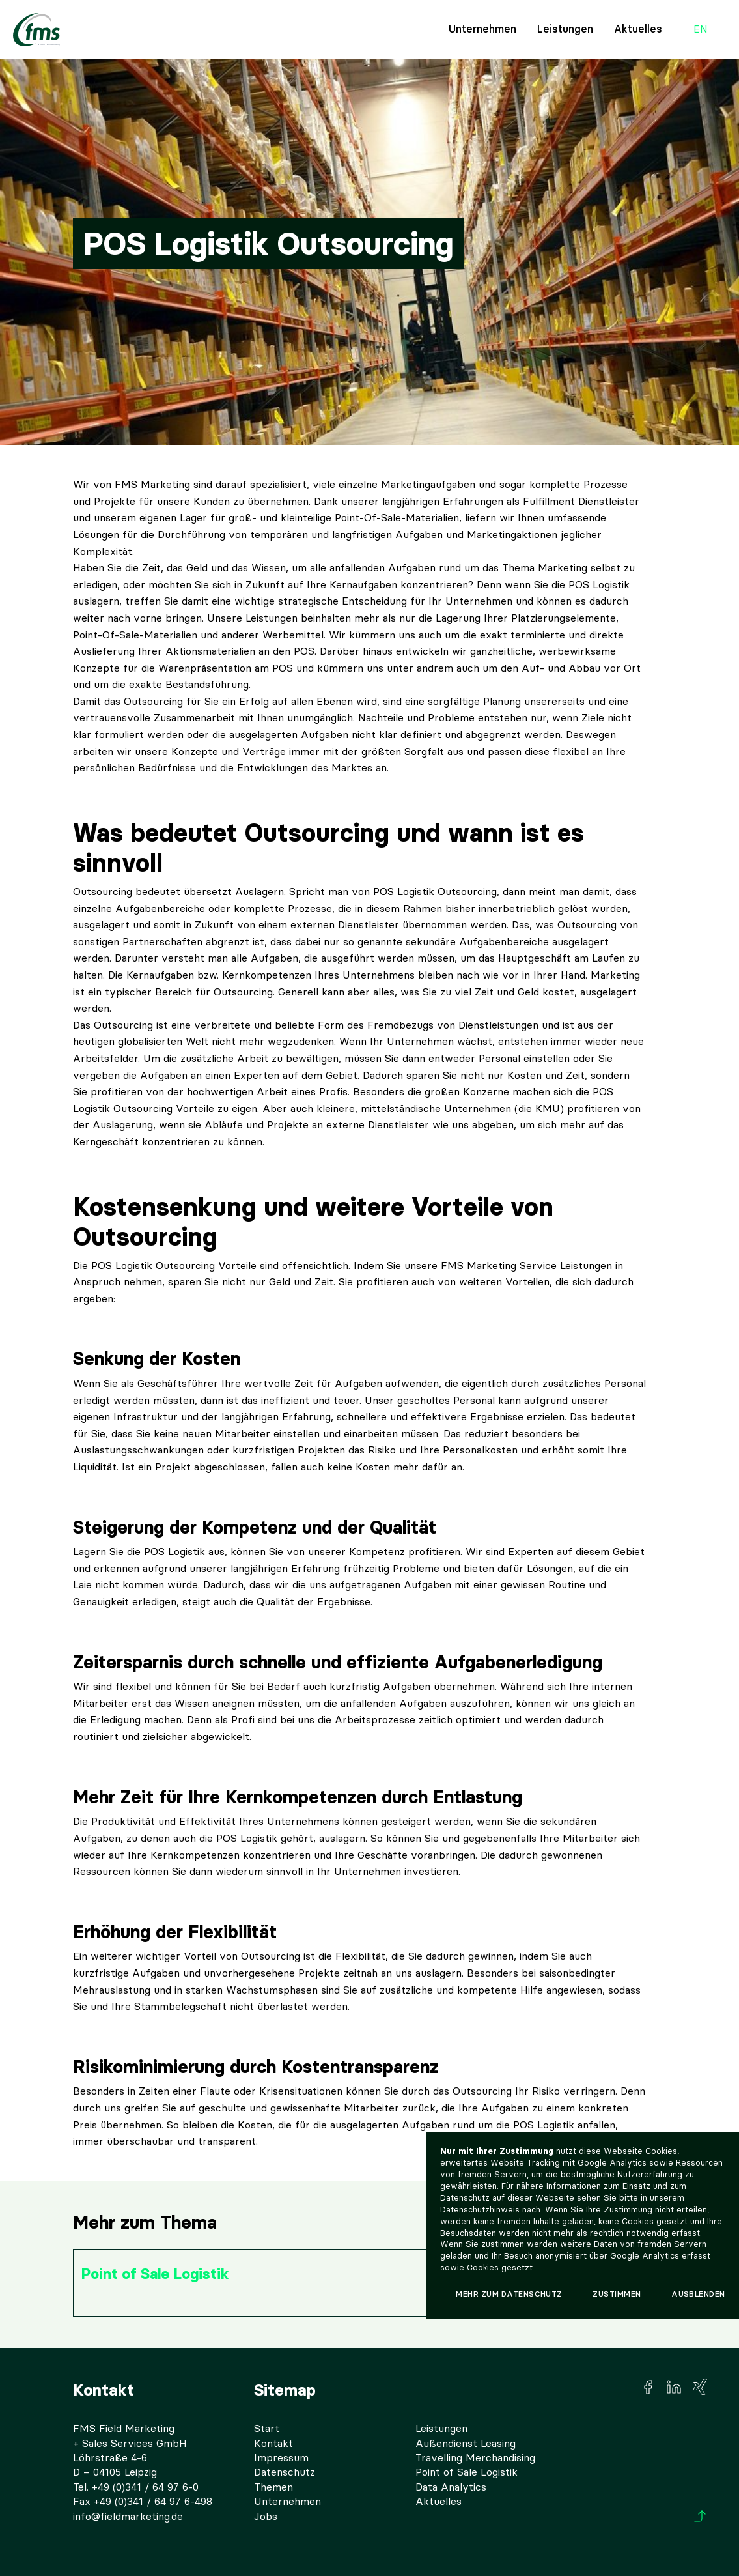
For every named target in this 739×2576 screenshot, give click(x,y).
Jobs (265, 2516)
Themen (273, 2487)
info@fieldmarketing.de (128, 2516)
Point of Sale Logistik (466, 2472)
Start (266, 2428)
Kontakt (273, 2443)
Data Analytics (450, 2487)
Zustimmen (617, 2293)
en (700, 29)
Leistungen (565, 29)
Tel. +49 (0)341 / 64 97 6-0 (136, 2487)
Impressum (281, 2458)
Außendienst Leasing (465, 2443)
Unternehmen (482, 29)
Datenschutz (284, 2472)
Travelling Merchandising (475, 2458)
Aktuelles (638, 29)
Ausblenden (698, 2293)
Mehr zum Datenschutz (509, 2293)
